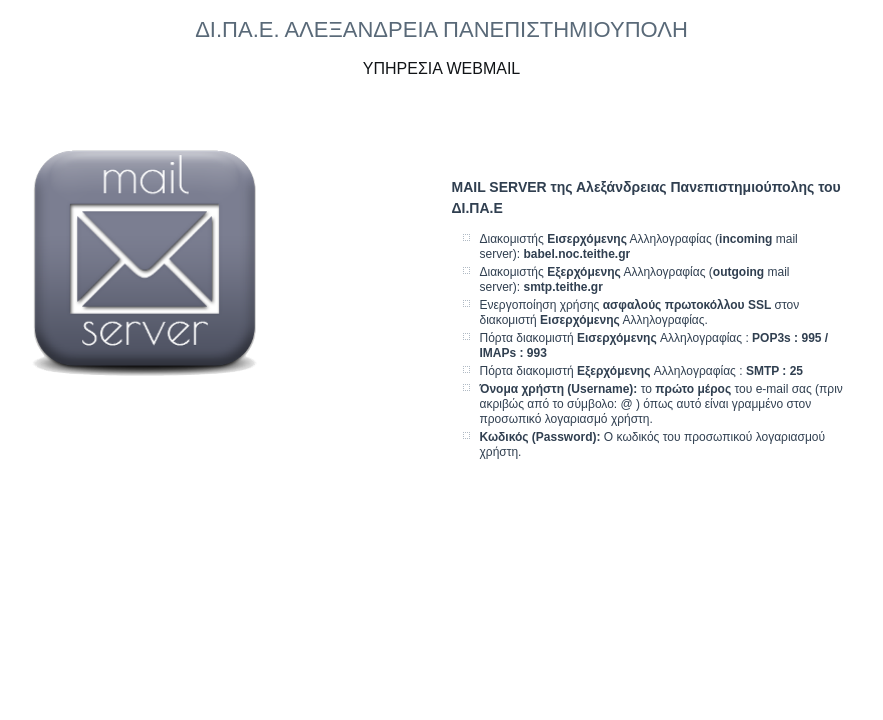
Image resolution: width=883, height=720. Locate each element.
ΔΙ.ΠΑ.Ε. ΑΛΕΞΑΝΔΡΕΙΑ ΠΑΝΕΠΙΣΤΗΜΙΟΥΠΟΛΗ (441, 29)
